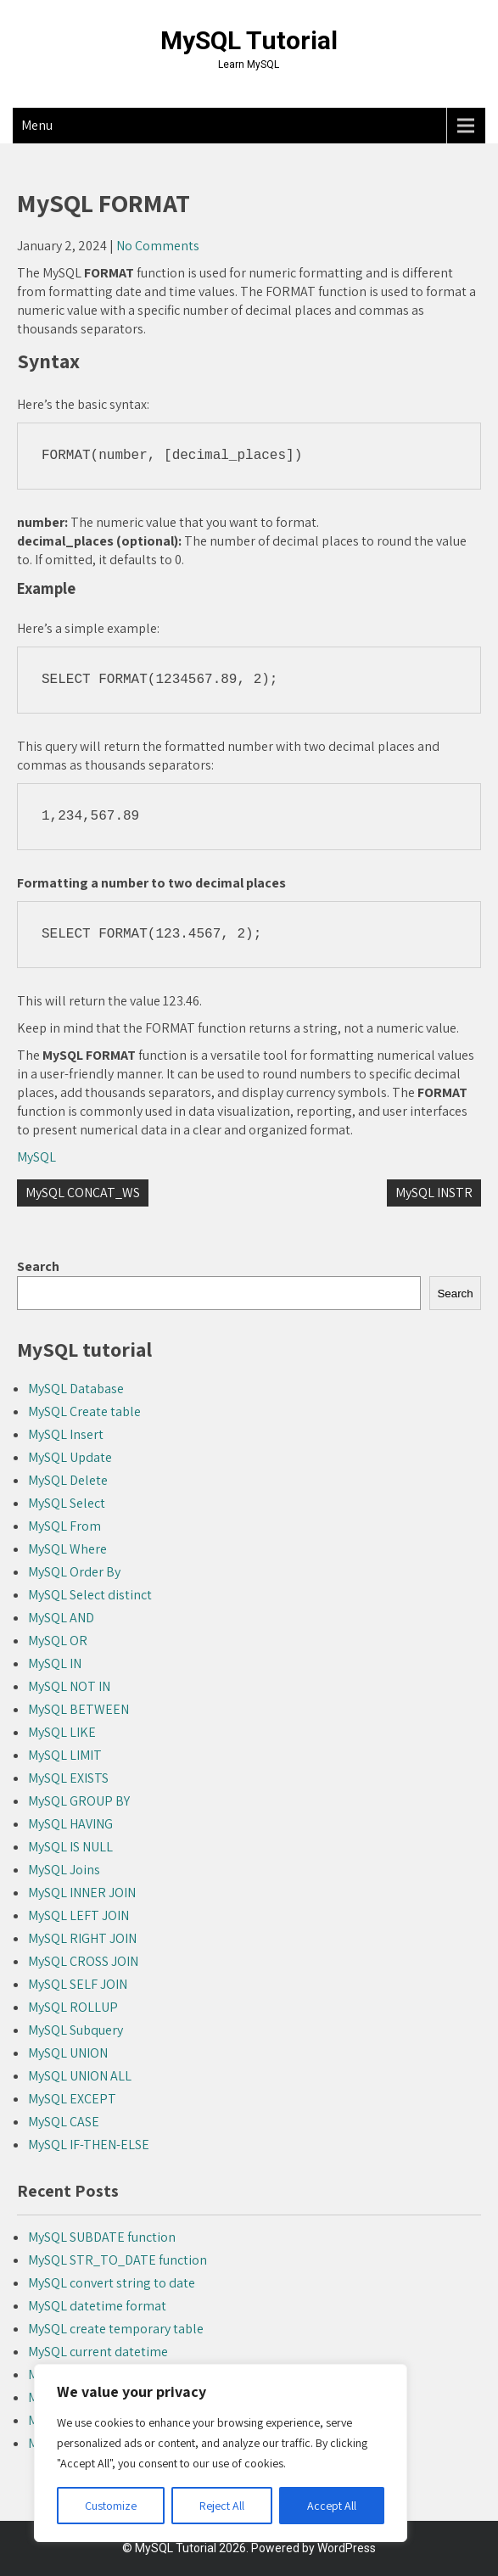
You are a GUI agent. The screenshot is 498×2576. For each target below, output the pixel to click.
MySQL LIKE (62, 1732)
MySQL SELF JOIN (77, 1984)
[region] (220, 2453)
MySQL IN (54, 1663)
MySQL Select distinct (90, 1595)
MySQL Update (70, 1457)
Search (38, 1266)
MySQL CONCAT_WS (82, 1192)
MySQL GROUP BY (79, 1801)
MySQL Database (76, 1388)
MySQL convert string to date (111, 2283)
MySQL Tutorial (249, 40)
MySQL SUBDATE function (102, 2237)
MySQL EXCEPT (72, 2099)
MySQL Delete (68, 1480)
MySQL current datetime (98, 2351)
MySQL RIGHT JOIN (82, 1938)
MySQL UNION (68, 2053)
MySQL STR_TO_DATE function (117, 2260)
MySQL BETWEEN (78, 1709)
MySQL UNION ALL (79, 2076)
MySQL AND (61, 1618)
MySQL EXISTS (68, 1778)
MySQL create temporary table (116, 2329)
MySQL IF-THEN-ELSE (88, 2144)
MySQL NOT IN (69, 1686)
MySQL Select (66, 1503)
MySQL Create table (84, 1411)
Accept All (331, 2505)
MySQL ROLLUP (73, 2007)
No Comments (157, 246)
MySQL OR (57, 1640)
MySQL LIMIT (65, 1755)
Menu (37, 125)
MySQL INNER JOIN (82, 1892)
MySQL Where (67, 1549)
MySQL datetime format (97, 2306)
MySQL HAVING (70, 1824)
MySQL (36, 1157)
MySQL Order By (74, 1572)
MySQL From (64, 1526)
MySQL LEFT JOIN (78, 1915)
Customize (111, 2505)
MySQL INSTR (434, 1192)
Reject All (221, 2505)
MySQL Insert (66, 1434)
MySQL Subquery (75, 2030)
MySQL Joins (64, 1870)
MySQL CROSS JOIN (83, 1961)
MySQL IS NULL (70, 1847)
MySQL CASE (63, 2122)
